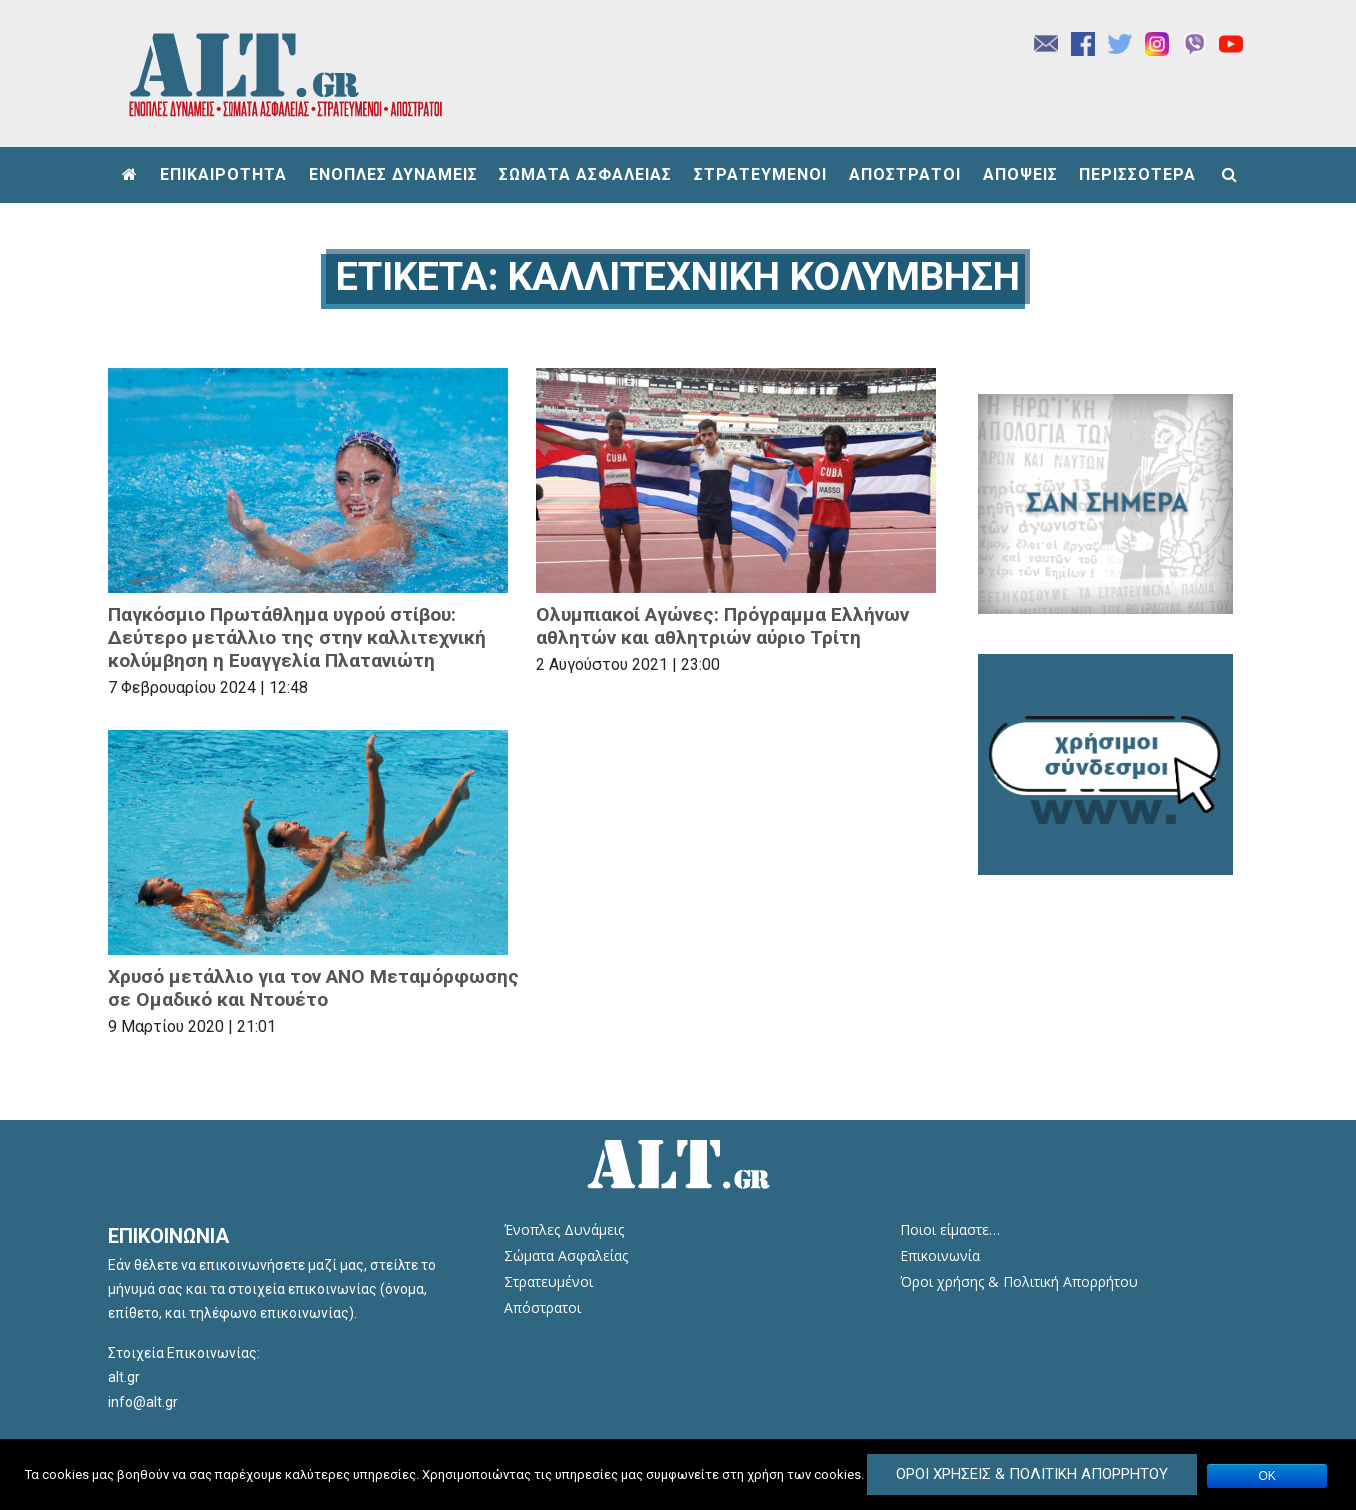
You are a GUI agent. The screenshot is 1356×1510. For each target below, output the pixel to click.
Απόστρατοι (542, 1307)
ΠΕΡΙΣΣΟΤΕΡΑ (1137, 174)
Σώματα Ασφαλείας (566, 1255)
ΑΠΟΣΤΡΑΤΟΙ (905, 174)
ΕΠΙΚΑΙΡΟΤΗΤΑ (223, 174)
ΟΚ (1267, 1476)
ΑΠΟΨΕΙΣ (1020, 174)
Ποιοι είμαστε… (950, 1229)
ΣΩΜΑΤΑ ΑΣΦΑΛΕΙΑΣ (585, 174)
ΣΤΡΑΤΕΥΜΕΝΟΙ (760, 174)
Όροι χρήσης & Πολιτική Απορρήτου (1019, 1281)
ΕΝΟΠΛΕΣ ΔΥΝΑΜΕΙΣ (393, 174)
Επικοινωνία (940, 1255)
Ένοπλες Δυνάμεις (564, 1229)
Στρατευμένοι (548, 1281)
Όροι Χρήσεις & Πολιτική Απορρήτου (1032, 1474)
